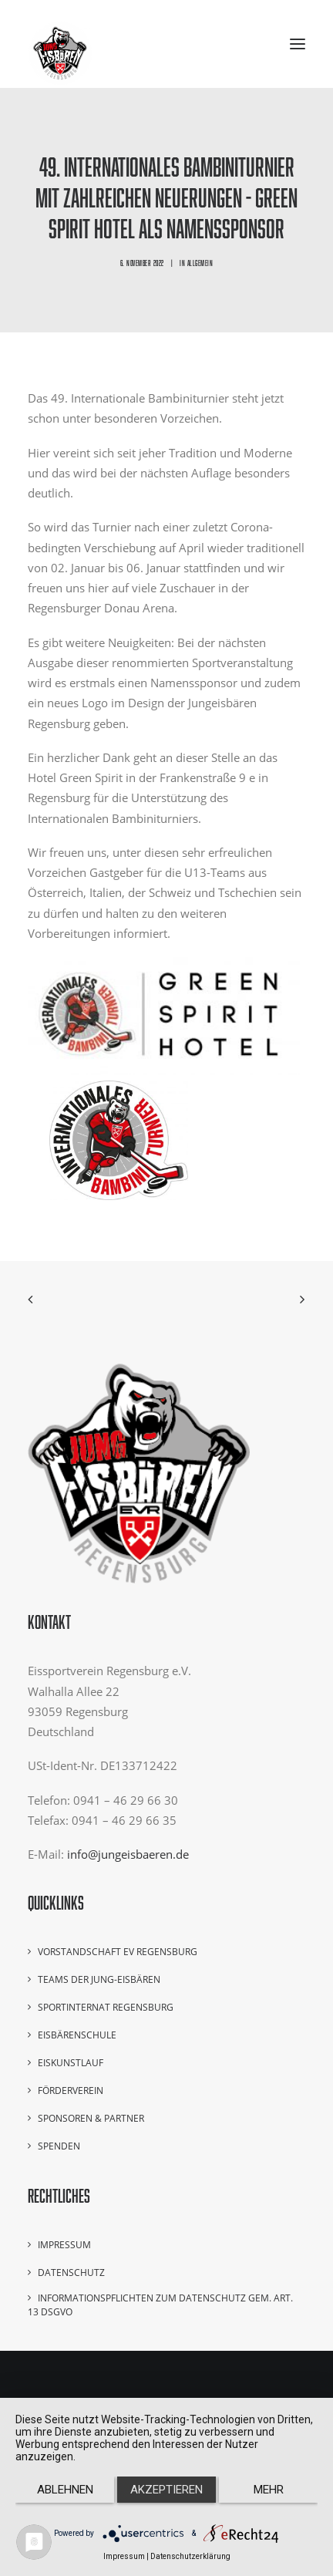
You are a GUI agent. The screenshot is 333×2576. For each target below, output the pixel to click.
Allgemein (200, 263)
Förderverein (70, 2090)
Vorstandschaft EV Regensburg (117, 1951)
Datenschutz (71, 2272)
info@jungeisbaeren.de (128, 1854)
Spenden (59, 2146)
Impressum (64, 2244)
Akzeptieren (166, 2490)
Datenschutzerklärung (190, 2556)
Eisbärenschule (77, 2035)
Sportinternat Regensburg (105, 2007)
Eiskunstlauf (70, 2062)
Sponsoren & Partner (91, 2118)
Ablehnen (65, 2490)
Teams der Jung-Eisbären (99, 1979)
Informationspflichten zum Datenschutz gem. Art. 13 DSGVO (160, 2304)
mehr (269, 2490)
